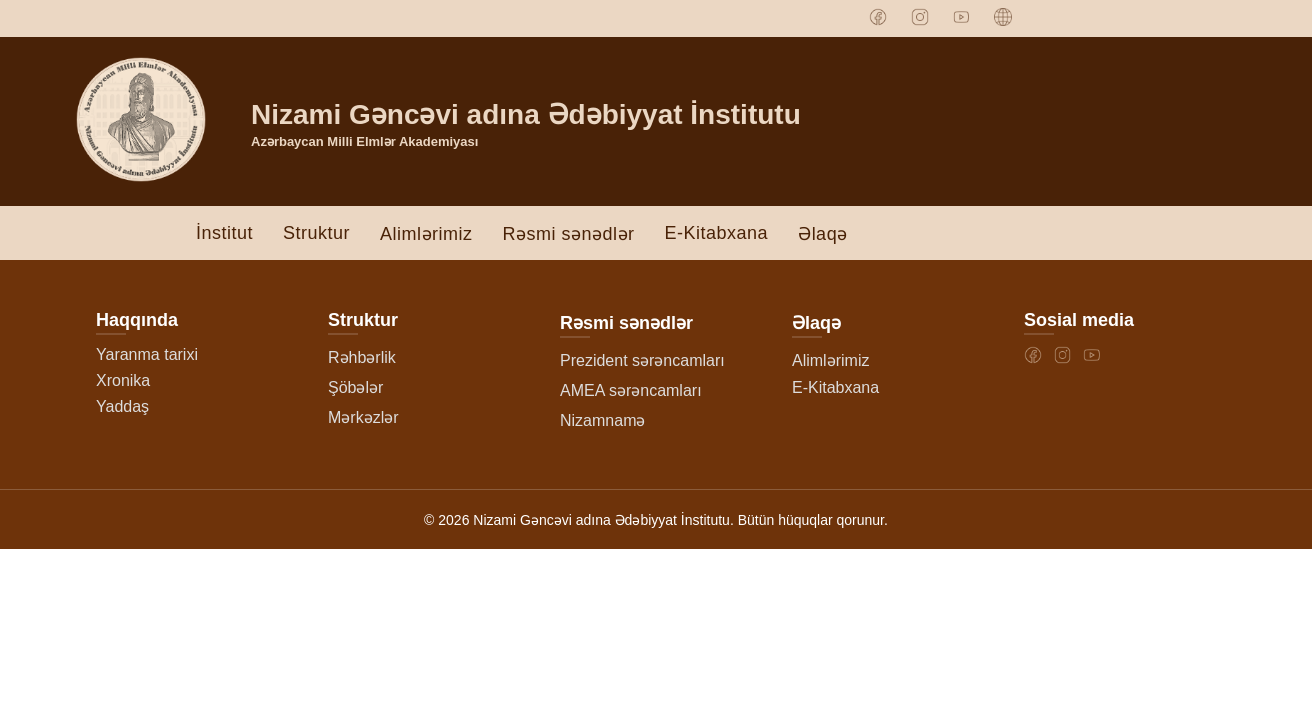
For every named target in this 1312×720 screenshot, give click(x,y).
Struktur (316, 235)
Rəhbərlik (362, 360)
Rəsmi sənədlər (569, 237)
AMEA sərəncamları (631, 393)
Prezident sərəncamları (642, 363)
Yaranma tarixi (147, 357)
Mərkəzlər (363, 420)
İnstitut (224, 235)
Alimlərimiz (426, 237)
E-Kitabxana (717, 235)
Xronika (123, 383)
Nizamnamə (602, 423)
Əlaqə (823, 237)
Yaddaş (122, 409)
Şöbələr (355, 390)
